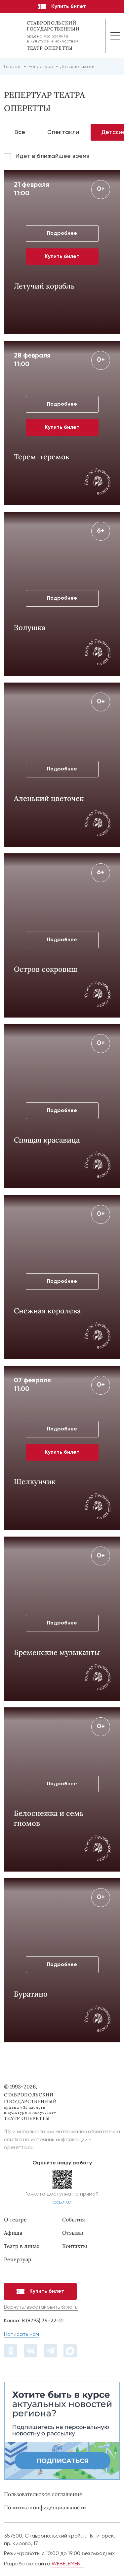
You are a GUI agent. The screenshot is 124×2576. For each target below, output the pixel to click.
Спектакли (63, 132)
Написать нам (21, 2334)
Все (20, 132)
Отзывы (72, 2232)
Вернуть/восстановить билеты (41, 2307)
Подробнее (62, 233)
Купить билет (62, 7)
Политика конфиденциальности (45, 2507)
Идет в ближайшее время (52, 156)
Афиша (13, 2232)
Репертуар (17, 2259)
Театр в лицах (22, 2246)
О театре (15, 2219)
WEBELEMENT (68, 2564)
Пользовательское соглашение (43, 2494)
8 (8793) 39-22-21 (42, 2321)
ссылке (62, 2202)
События (73, 2219)
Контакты (74, 2246)
